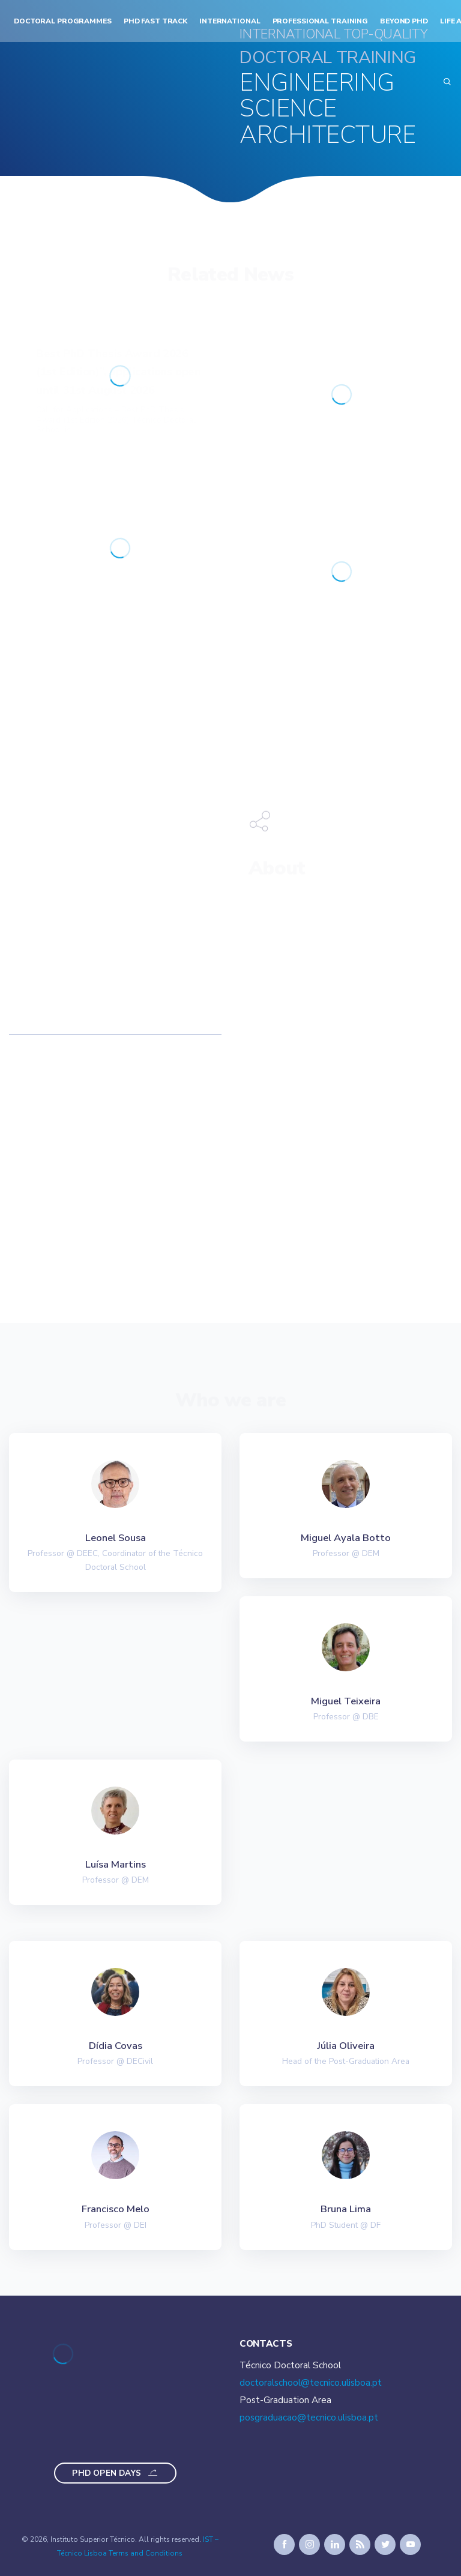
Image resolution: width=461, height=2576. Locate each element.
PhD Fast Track (155, 21)
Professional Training (321, 21)
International (229, 21)
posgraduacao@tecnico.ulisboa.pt (309, 2418)
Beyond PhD (404, 21)
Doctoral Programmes (63, 21)
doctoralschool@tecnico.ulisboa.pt (311, 2383)
